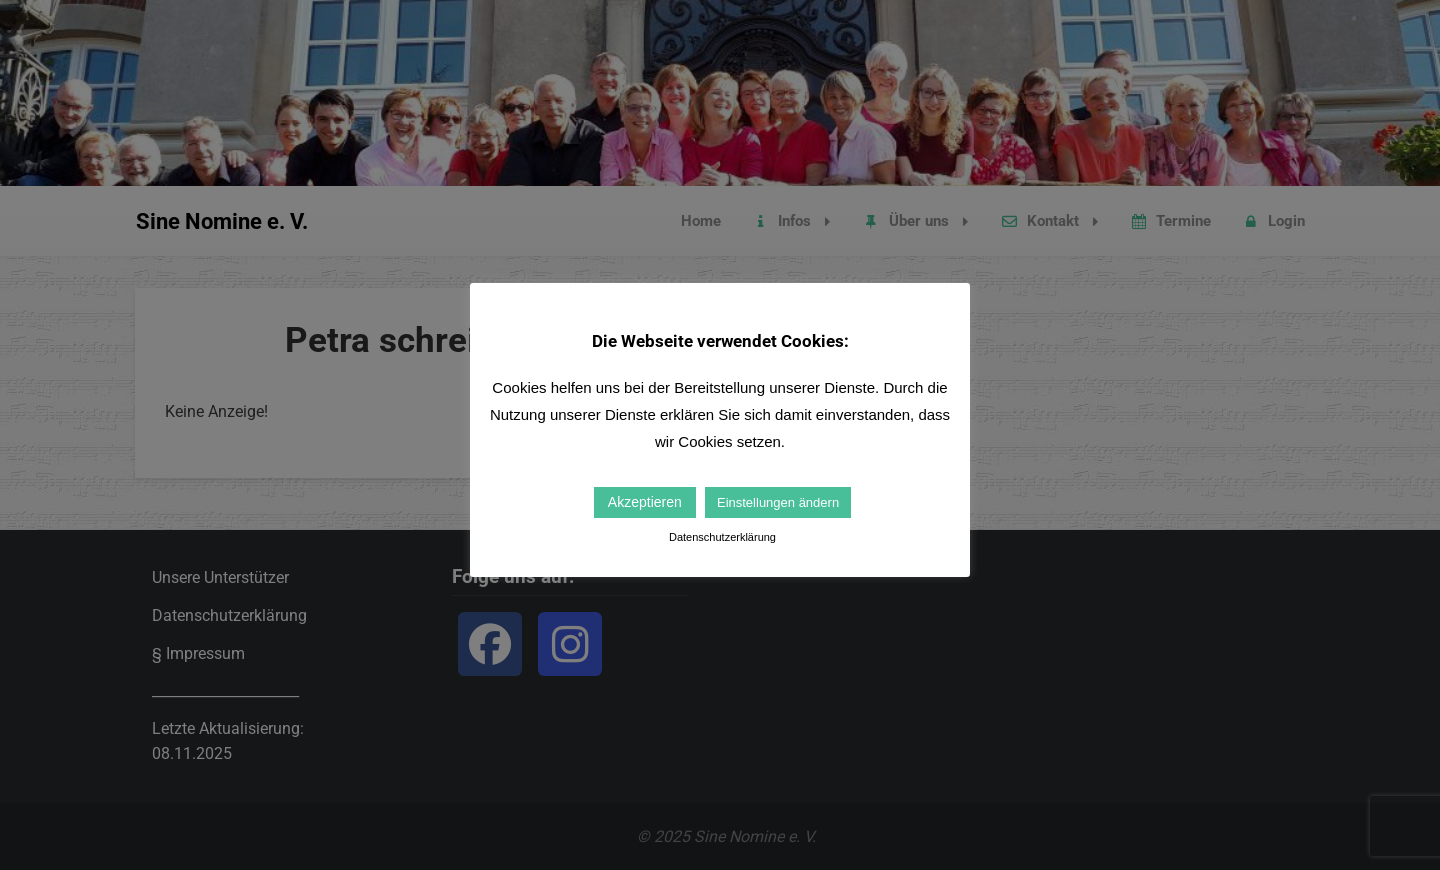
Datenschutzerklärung (722, 537)
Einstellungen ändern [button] (778, 502)
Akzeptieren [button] (645, 502)
